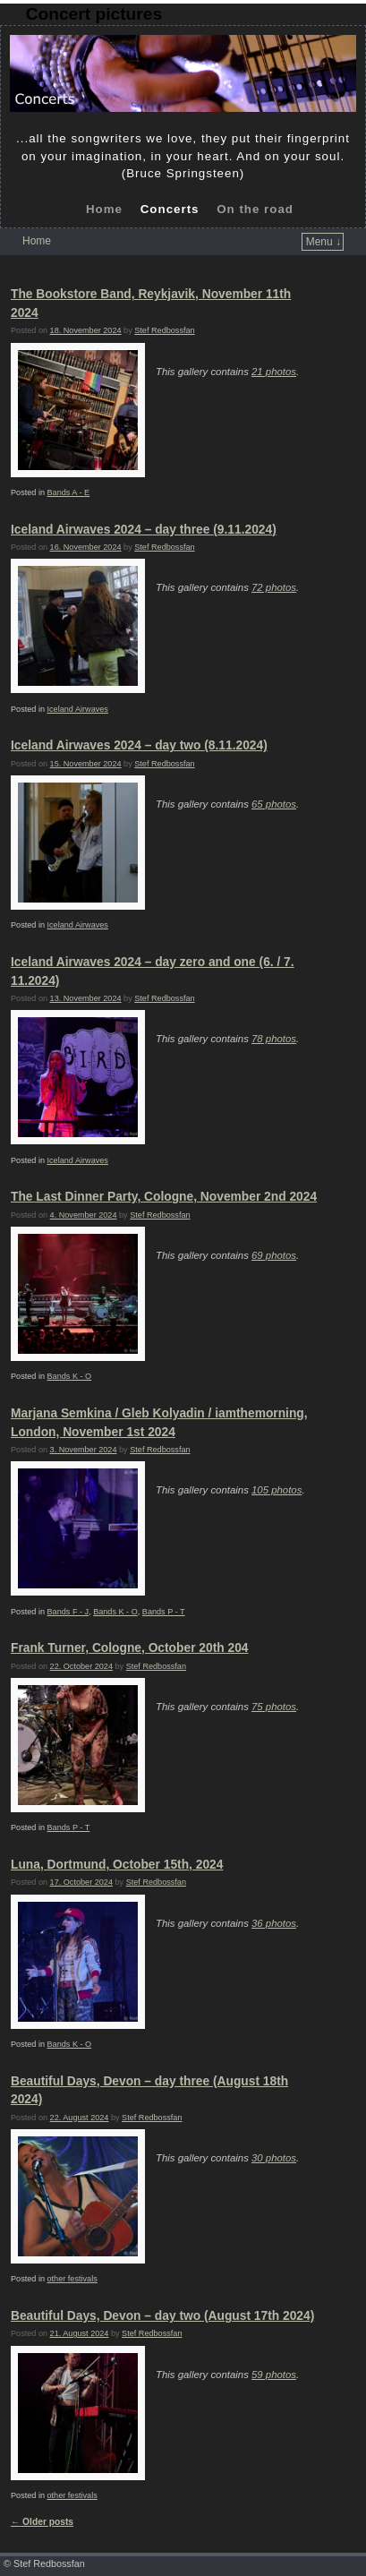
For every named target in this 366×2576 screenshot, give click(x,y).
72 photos (273, 587)
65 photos (273, 804)
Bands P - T (163, 1611)
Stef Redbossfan (164, 330)
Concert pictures (94, 13)
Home (104, 209)
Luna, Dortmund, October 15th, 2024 (117, 1864)
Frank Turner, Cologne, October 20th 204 (129, 1648)
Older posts (42, 2522)
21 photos (273, 371)
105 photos (276, 1490)
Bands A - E (68, 492)
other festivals (72, 2278)
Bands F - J (68, 1611)
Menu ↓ (323, 241)
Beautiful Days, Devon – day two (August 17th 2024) (162, 2316)
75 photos (273, 1706)
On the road (255, 209)
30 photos (273, 2157)
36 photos (273, 1923)
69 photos (273, 1255)
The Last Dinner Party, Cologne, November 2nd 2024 (164, 1196)
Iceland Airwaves (77, 709)
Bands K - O (69, 1376)
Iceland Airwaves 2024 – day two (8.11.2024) (139, 745)
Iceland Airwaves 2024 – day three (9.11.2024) (144, 529)
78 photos (273, 1038)
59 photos (273, 2374)
